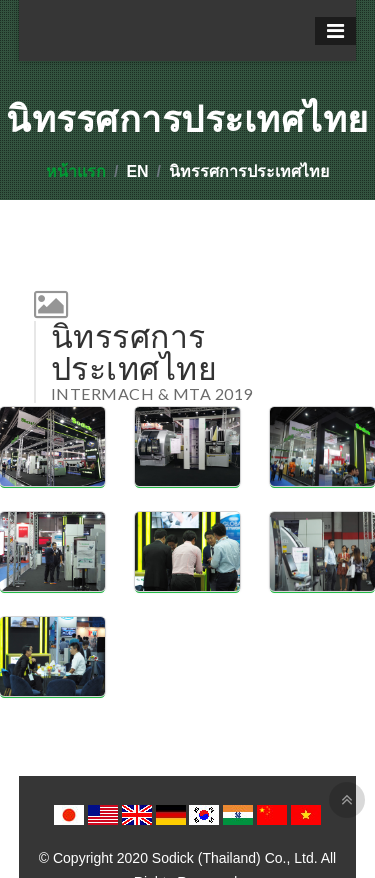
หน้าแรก (76, 171)
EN (137, 171)
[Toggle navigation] (335, 31)
